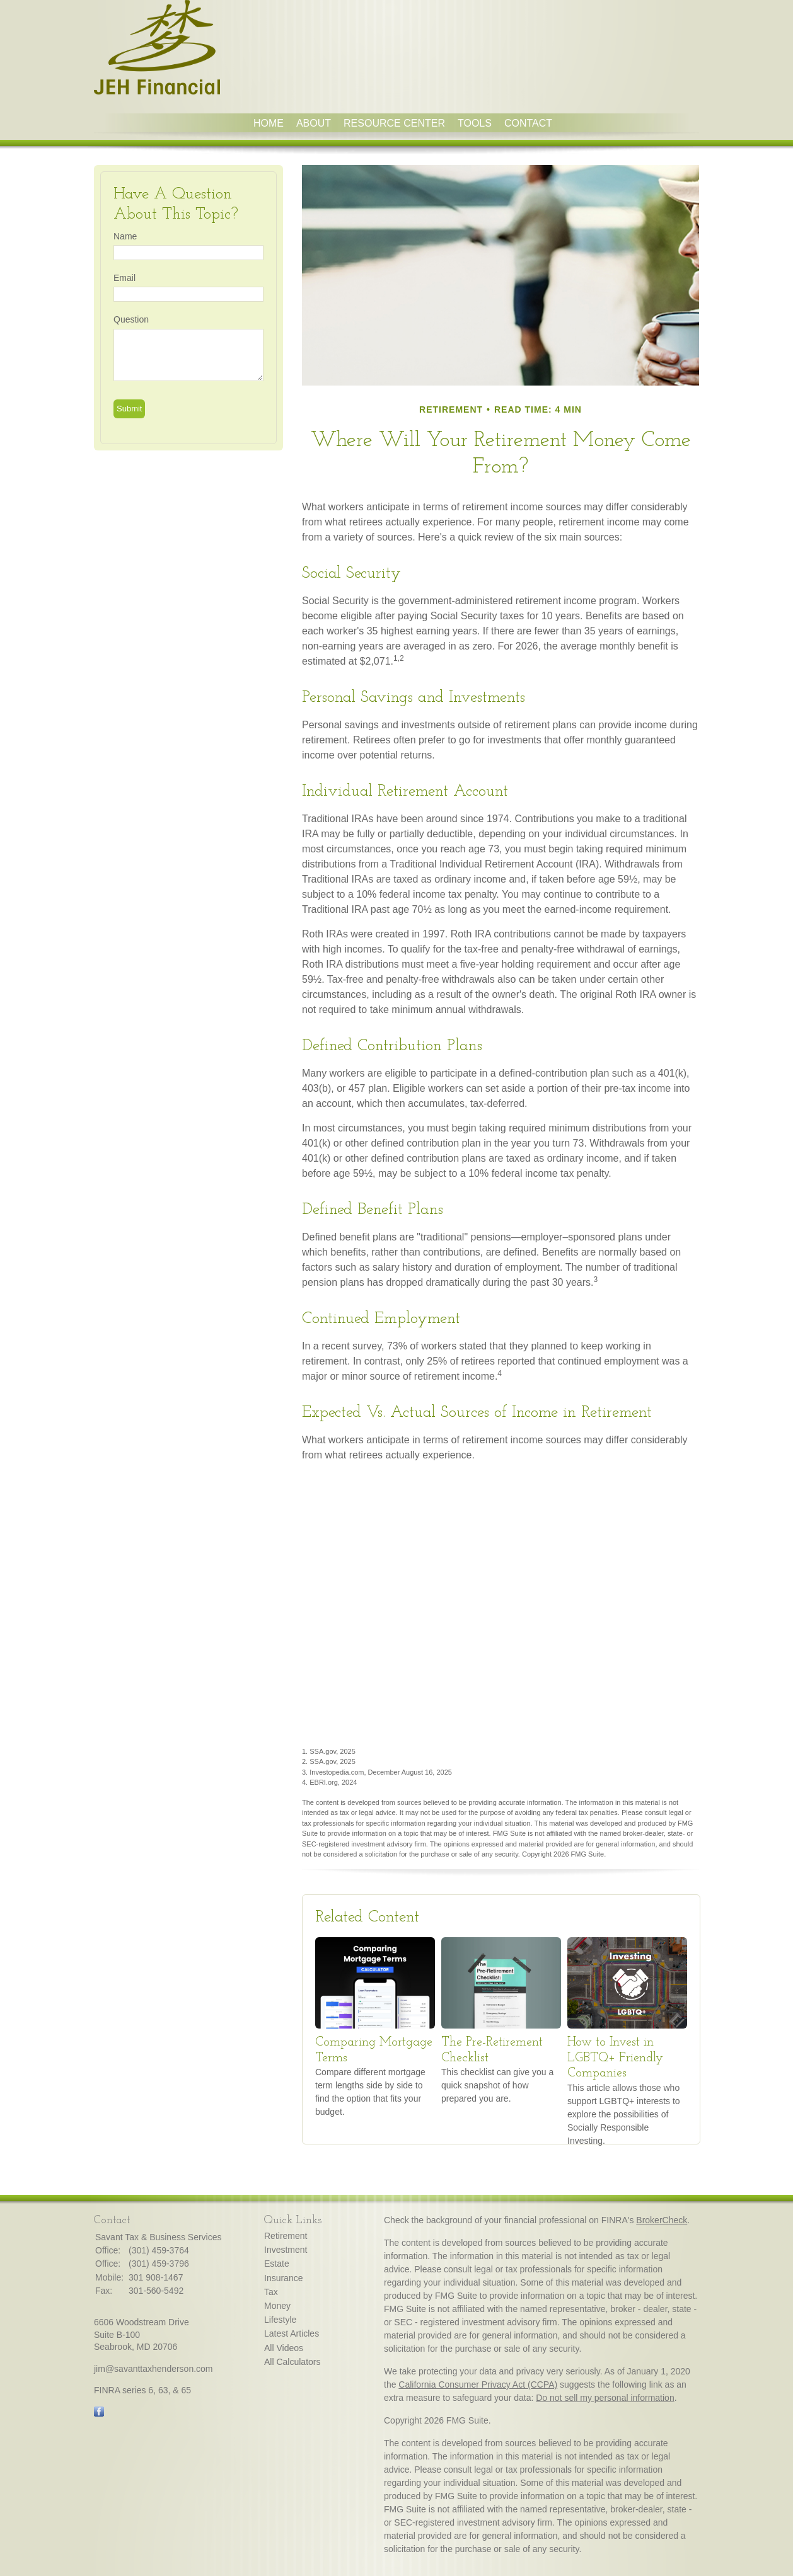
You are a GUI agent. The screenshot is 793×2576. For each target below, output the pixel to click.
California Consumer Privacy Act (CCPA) (477, 2384)
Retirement (285, 2236)
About (313, 123)
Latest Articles (291, 2333)
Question (131, 319)
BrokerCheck (661, 2220)
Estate (276, 2263)
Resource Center (394, 123)
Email (124, 278)
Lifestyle (280, 2320)
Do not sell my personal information (605, 2398)
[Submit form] (129, 408)
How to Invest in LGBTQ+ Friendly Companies (615, 2058)
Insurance (283, 2278)
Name (125, 236)
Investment (285, 2250)
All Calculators (292, 2362)
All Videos (283, 2348)
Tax (271, 2292)
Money (277, 2306)
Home (268, 123)
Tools (475, 123)
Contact (528, 123)
